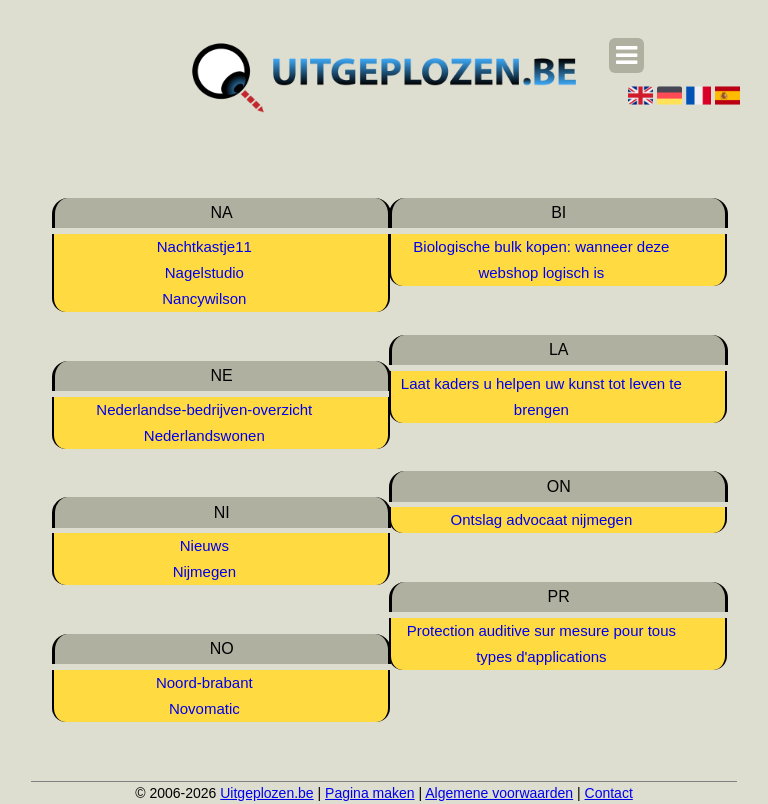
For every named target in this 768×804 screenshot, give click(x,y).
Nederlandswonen (204, 435)
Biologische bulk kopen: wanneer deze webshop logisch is (541, 259)
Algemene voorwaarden (499, 793)
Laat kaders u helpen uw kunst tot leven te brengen (541, 396)
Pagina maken (370, 793)
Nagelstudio (204, 272)
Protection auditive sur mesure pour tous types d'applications (541, 643)
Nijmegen (204, 571)
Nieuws (204, 545)
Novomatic (204, 708)
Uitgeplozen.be (266, 793)
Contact (609, 793)
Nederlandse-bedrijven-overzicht (204, 409)
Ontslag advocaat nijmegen (541, 519)
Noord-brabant (204, 682)
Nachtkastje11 (204, 246)
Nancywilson (204, 298)
